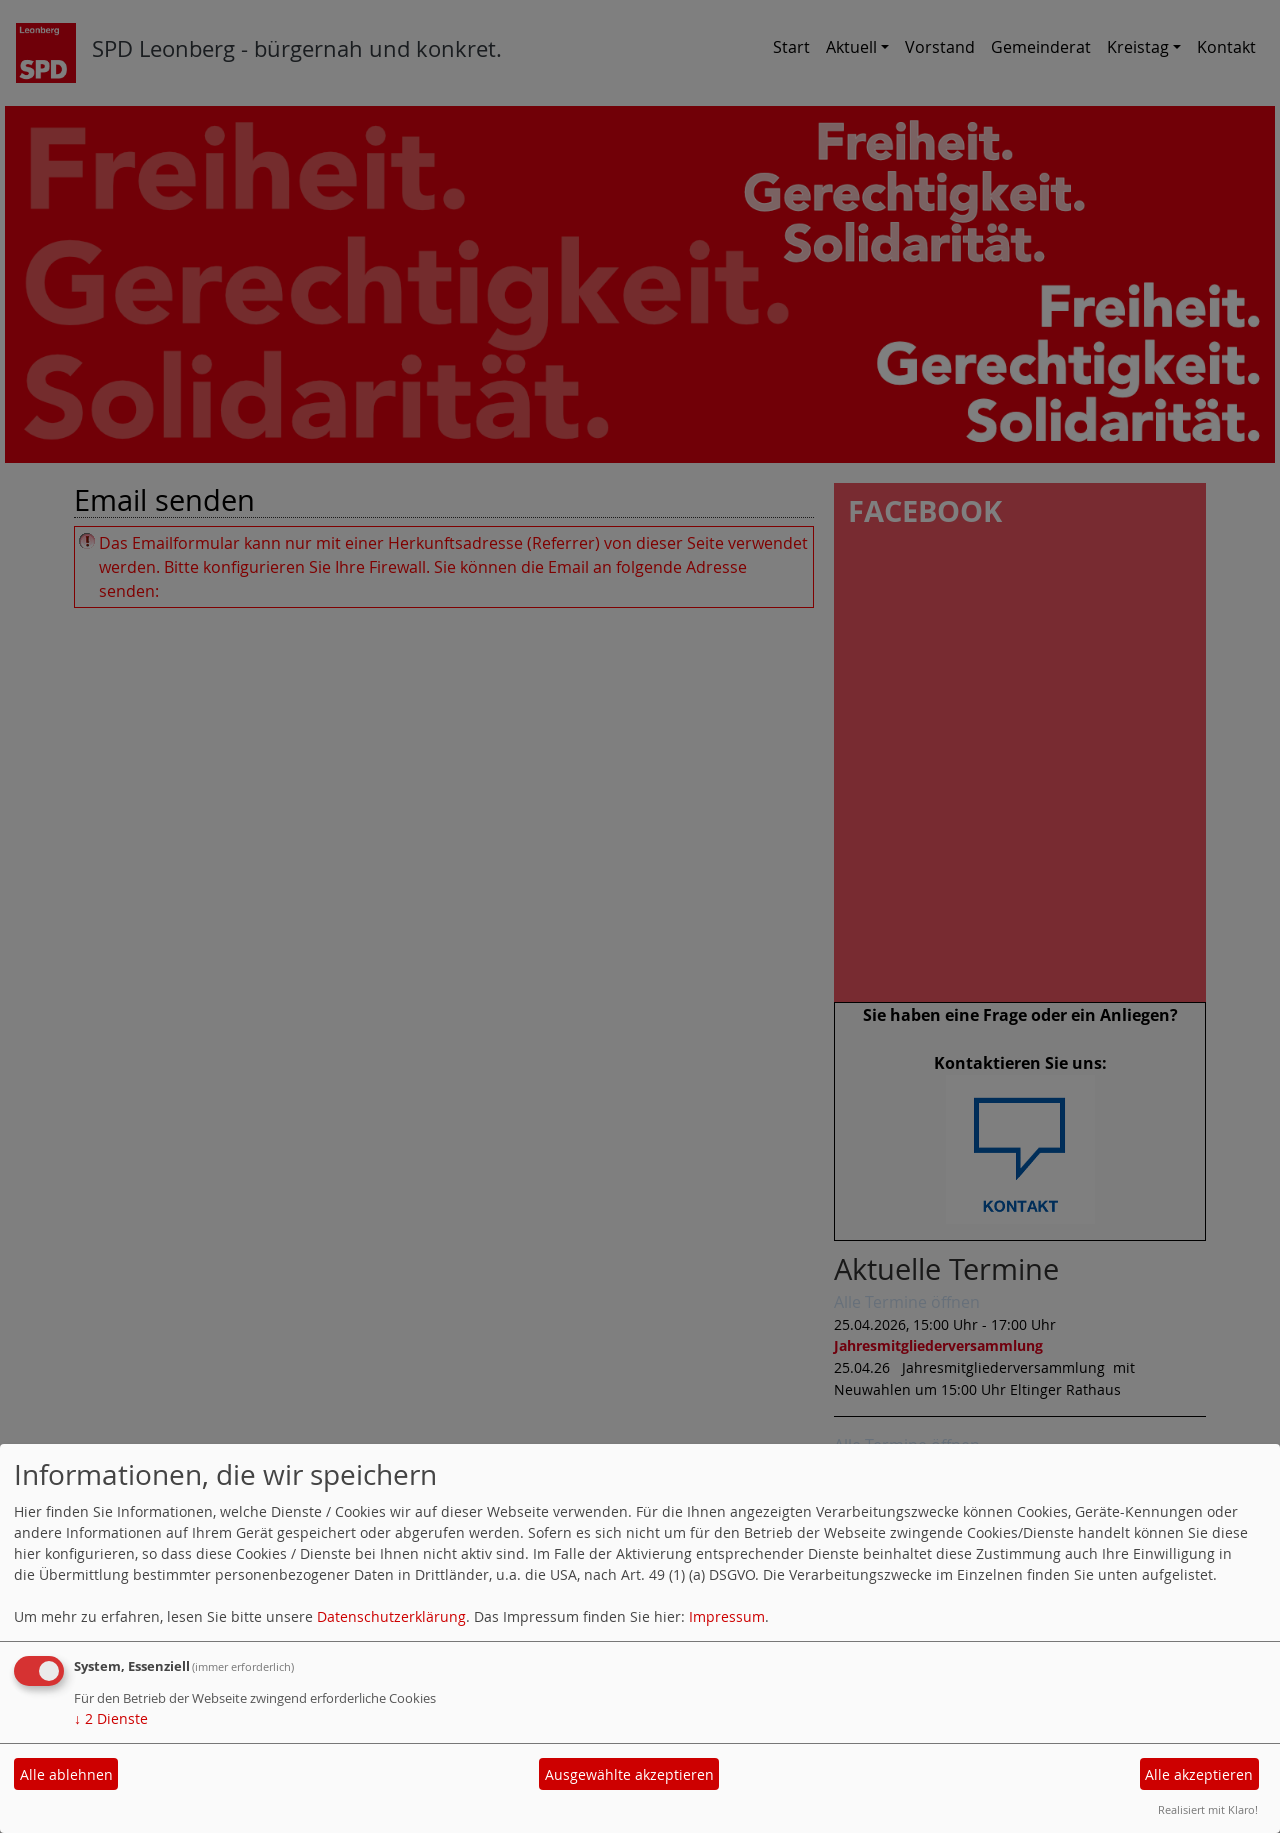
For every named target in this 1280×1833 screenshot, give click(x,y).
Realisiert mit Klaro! (1208, 1809)
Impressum (727, 1616)
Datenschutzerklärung (391, 1616)
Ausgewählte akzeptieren (629, 1774)
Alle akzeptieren (1199, 1774)
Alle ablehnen (66, 1774)
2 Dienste (111, 1718)
